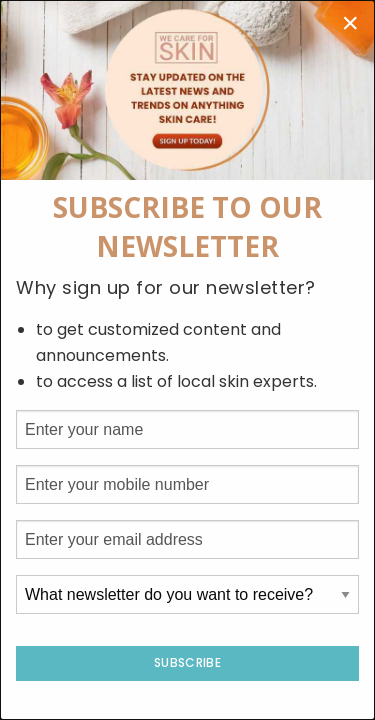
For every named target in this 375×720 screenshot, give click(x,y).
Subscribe (187, 662)
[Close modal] (350, 23)
